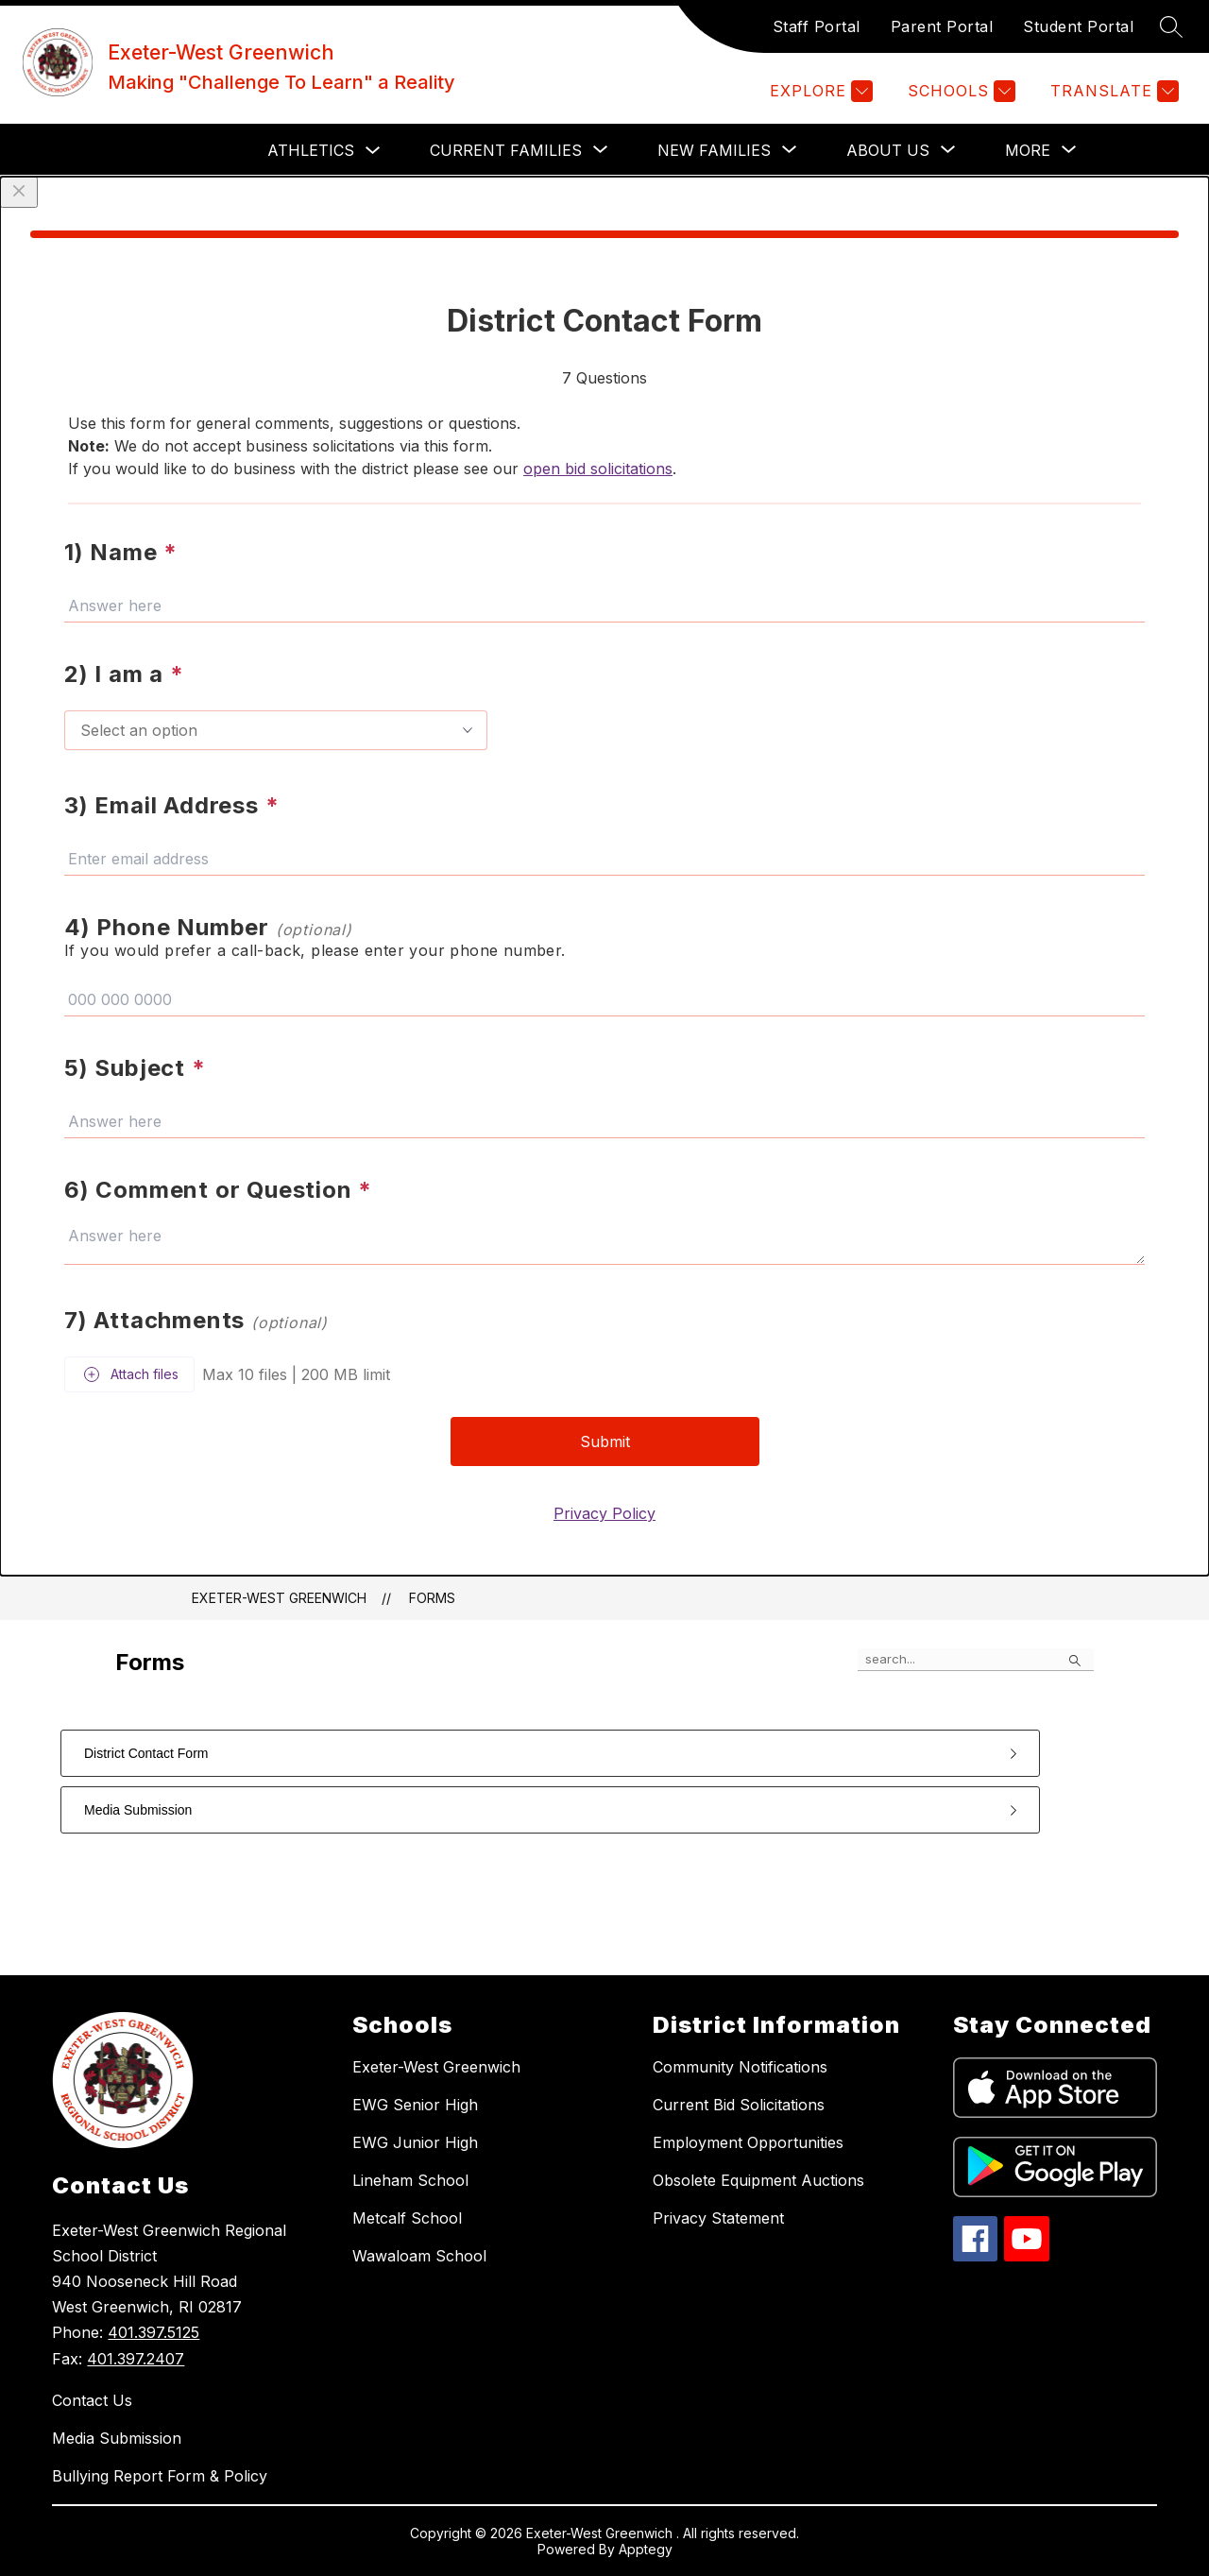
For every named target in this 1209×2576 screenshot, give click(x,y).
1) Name (121, 552)
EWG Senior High (415, 2104)
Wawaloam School (419, 2255)
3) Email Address (171, 805)
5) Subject (135, 1068)
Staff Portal (816, 26)
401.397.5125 (153, 2332)
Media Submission (116, 2438)
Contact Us (92, 2400)
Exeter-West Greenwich (279, 1598)
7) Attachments (196, 1320)
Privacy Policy (604, 1513)
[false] (976, 1659)
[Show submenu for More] (1027, 150)
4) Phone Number (208, 927)
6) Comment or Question (218, 1189)
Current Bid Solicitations (739, 2104)
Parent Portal (942, 26)
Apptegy (646, 2549)
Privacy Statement (718, 2218)
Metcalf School (407, 2218)
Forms (432, 1598)
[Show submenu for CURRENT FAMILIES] (506, 150)
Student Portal (1078, 26)
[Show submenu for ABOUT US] (887, 150)
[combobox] (275, 730)
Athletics (310, 150)
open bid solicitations (598, 468)
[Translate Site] (1112, 91)
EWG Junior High (415, 2142)
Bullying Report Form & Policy (159, 2475)
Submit (605, 1441)
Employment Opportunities (748, 2142)
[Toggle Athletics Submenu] (373, 150)
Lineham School (410, 2180)
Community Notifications (740, 2066)
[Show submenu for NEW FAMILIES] (714, 150)
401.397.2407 (135, 2358)
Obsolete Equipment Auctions (758, 2180)
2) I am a (124, 674)
